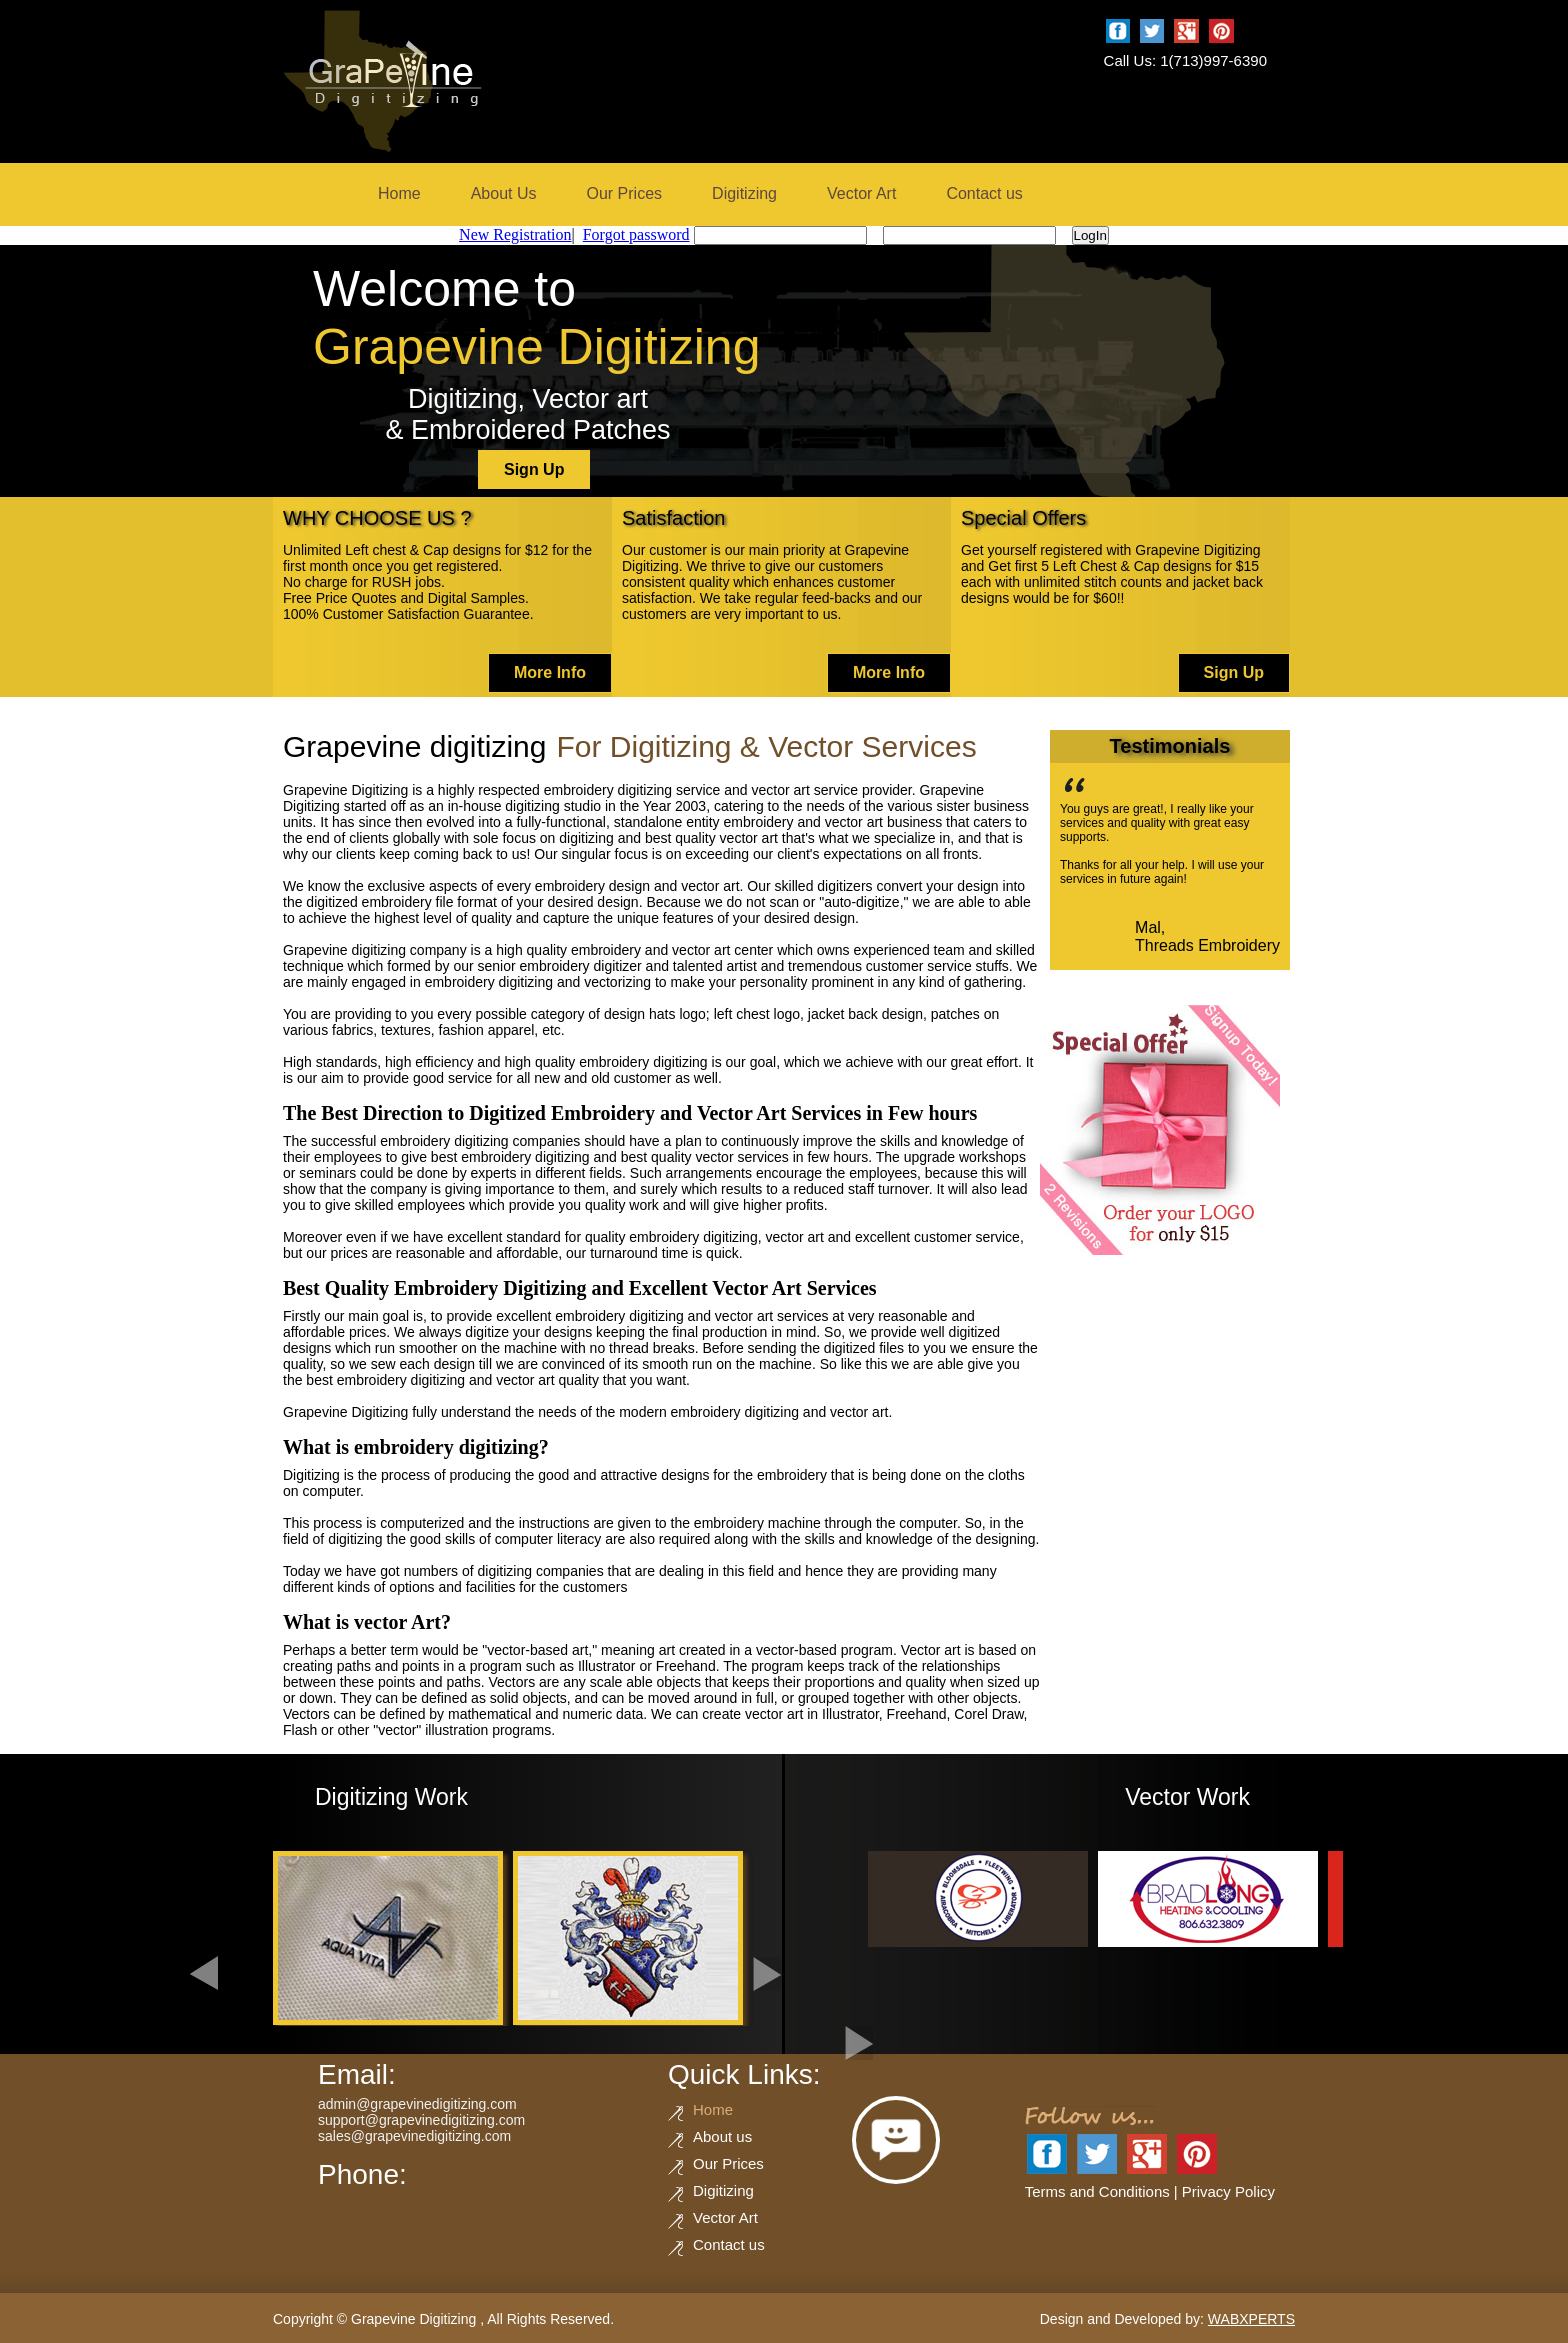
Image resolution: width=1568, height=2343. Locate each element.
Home (399, 193)
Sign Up (534, 469)
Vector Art (861, 193)
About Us (504, 193)
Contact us (984, 193)
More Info (550, 672)
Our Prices (625, 193)
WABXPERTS (1251, 2319)
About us (722, 2136)
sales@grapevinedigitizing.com (414, 2136)
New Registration (515, 234)
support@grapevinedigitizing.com (421, 2120)
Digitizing (744, 193)
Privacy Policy (1228, 2191)
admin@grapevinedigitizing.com (417, 2104)
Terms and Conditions (1097, 2191)
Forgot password (636, 234)
